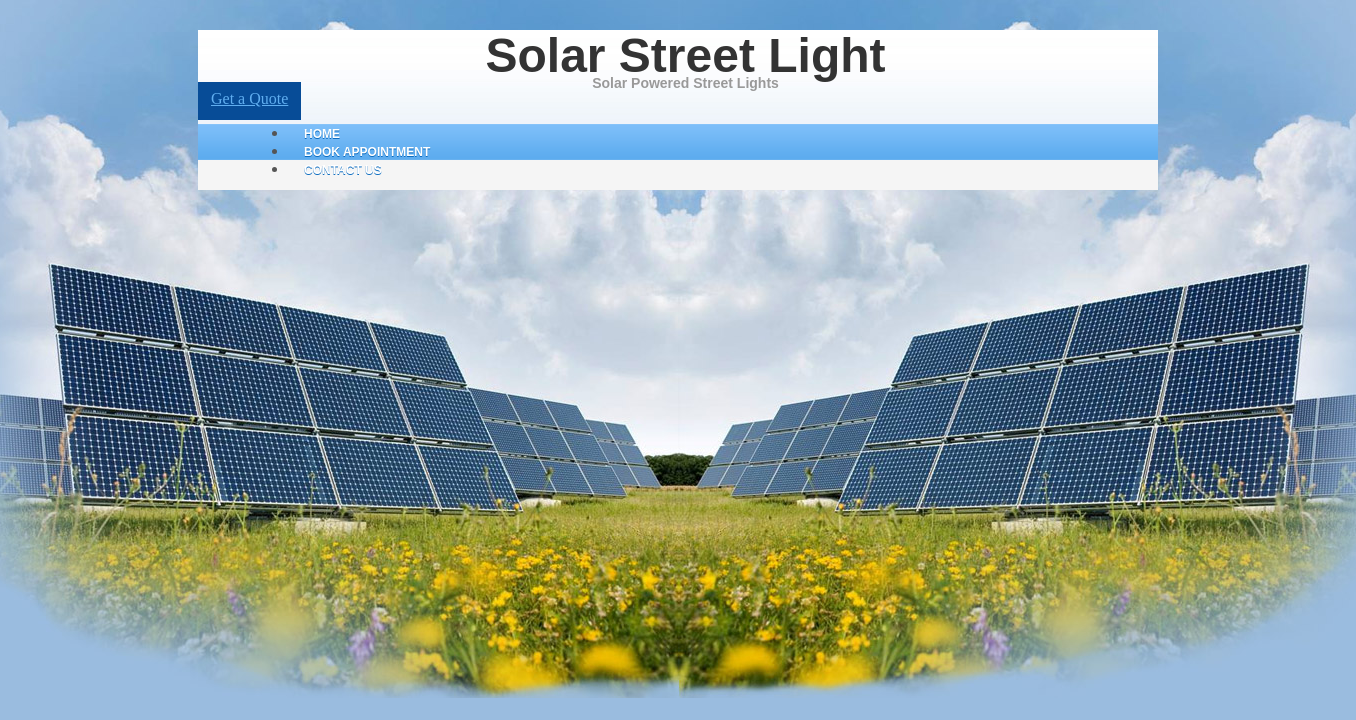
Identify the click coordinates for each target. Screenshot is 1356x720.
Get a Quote (249, 98)
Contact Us (343, 170)
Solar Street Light (685, 55)
